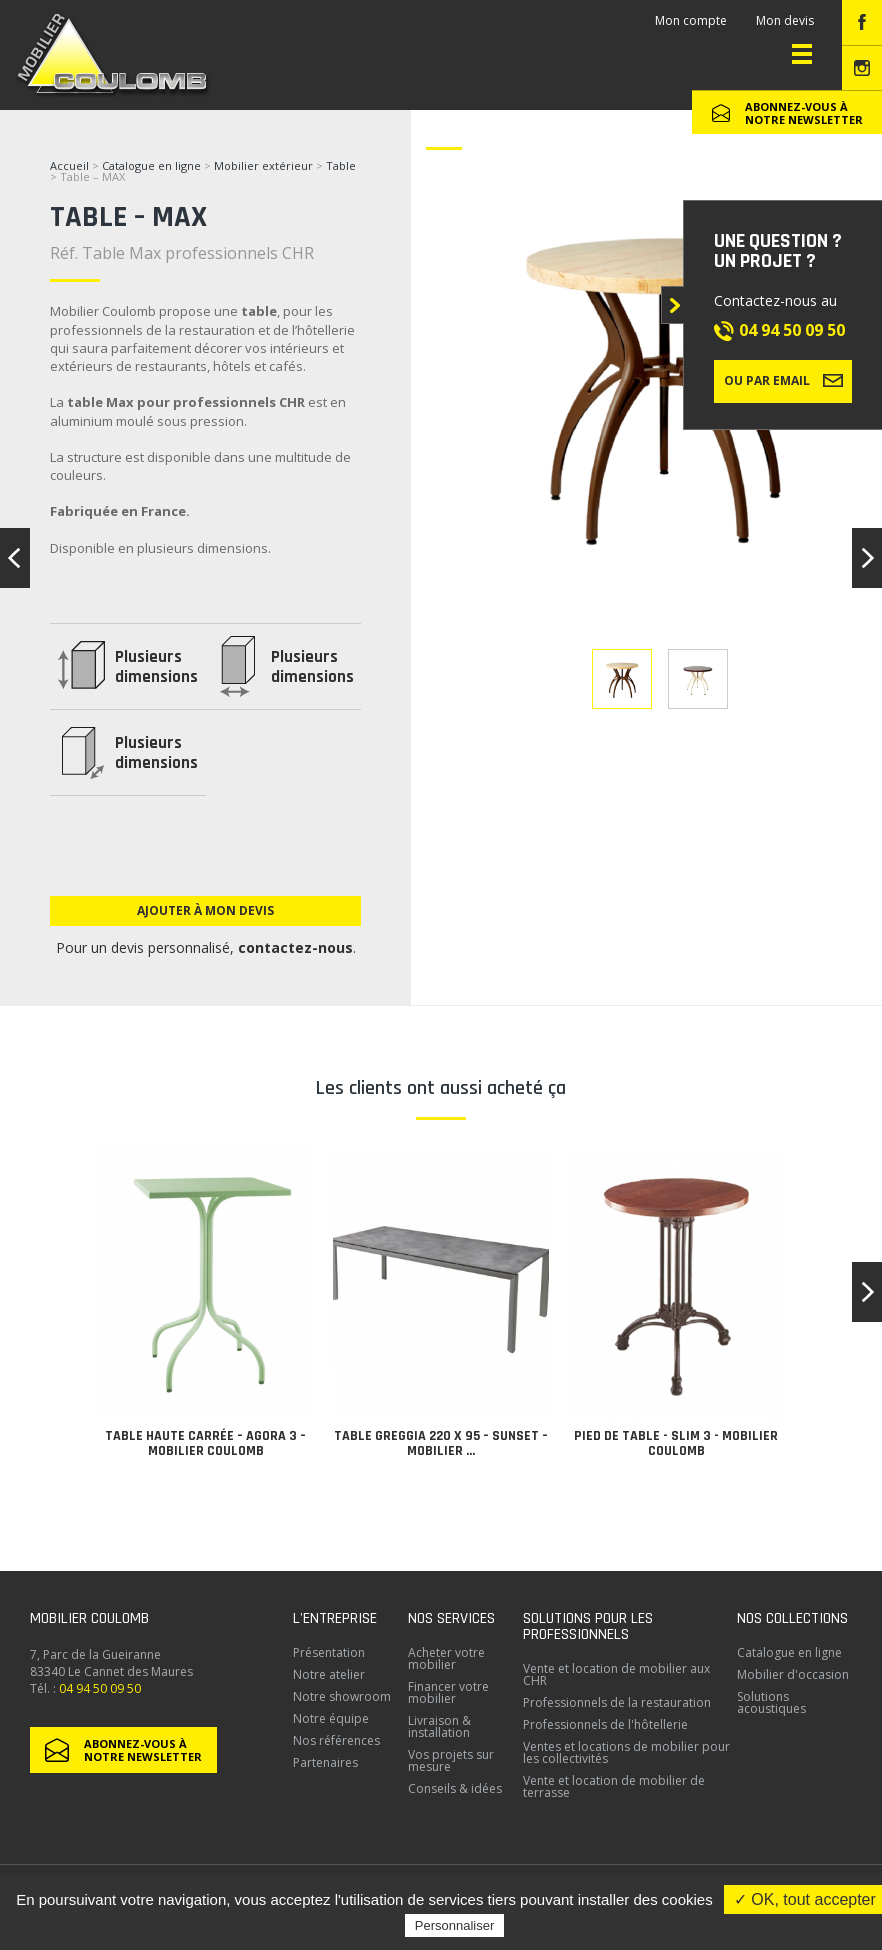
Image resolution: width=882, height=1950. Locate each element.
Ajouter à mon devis (205, 910)
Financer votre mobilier (448, 1692)
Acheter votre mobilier (446, 1658)
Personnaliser (455, 1925)
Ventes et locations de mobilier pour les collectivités (626, 1752)
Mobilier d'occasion (793, 1674)
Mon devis (785, 20)
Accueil (69, 165)
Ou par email (783, 380)
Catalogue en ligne (151, 165)
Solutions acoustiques (771, 1702)
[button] (867, 1292)
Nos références (336, 1740)
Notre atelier (329, 1674)
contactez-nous (295, 947)
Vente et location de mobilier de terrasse (614, 1786)
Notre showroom (342, 1696)
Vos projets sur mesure (451, 1760)
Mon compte (691, 20)
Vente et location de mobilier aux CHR (616, 1674)
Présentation (329, 1652)
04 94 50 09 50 (792, 330)
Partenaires (325, 1762)
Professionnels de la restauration (617, 1702)
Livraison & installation (439, 1726)
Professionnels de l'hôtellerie (605, 1724)
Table (341, 165)
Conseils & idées (455, 1788)
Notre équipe (331, 1718)
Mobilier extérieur (263, 165)
